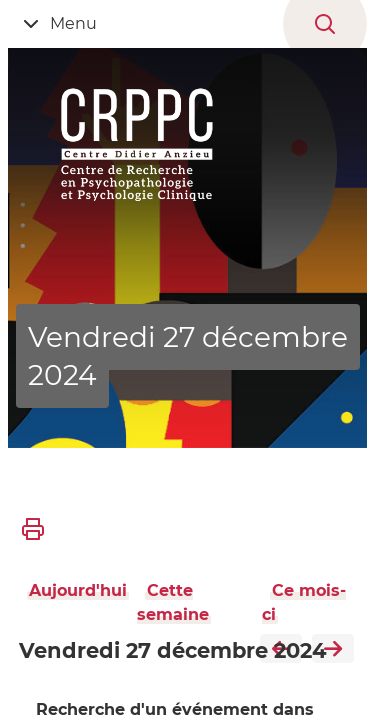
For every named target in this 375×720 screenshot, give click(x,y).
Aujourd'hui (78, 590)
